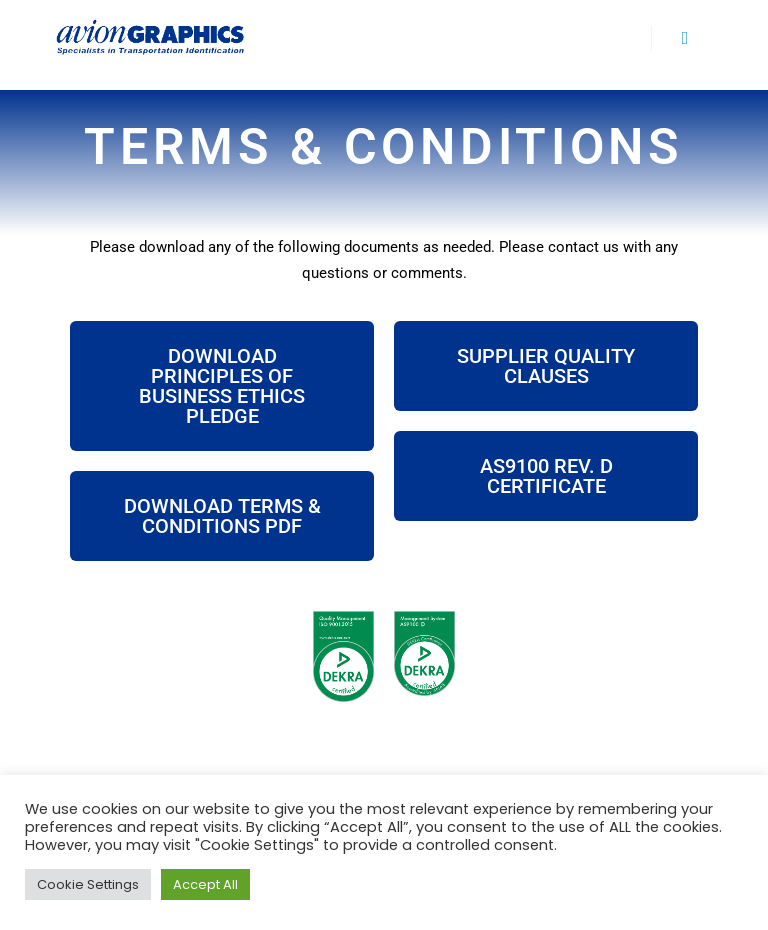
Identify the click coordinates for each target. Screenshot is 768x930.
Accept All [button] (205, 884)
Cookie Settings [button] (88, 884)
